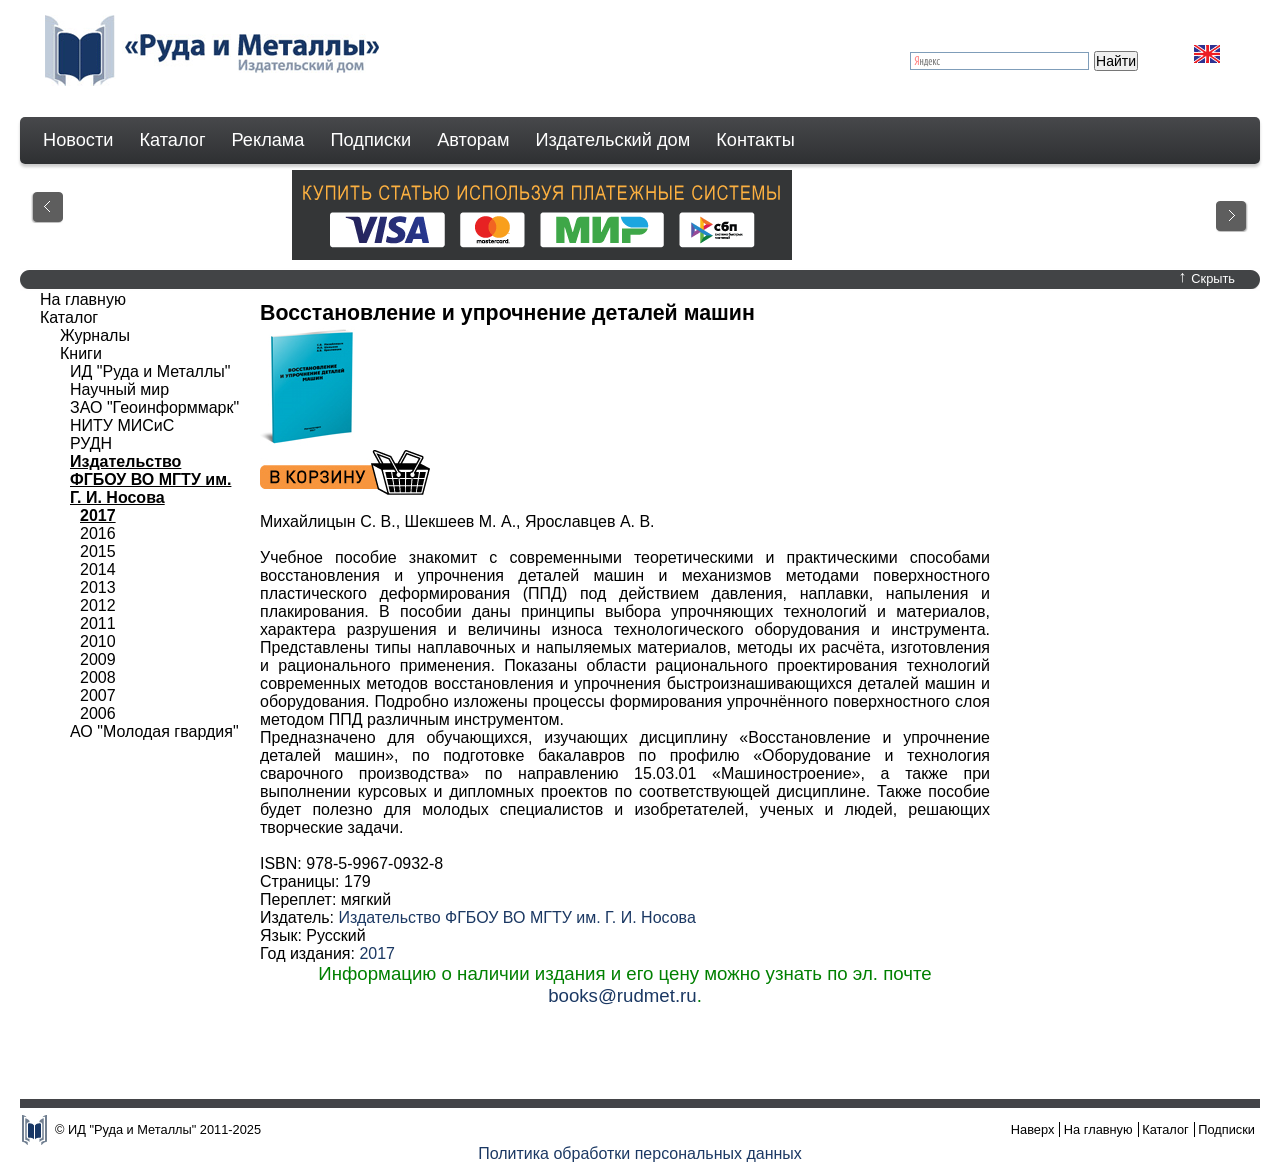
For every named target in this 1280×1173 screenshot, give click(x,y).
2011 (98, 623)
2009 (98, 659)
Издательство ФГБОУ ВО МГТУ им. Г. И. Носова (516, 917)
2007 (98, 695)
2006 (98, 713)
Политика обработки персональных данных (640, 1153)
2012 (98, 605)
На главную (83, 299)
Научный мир (119, 389)
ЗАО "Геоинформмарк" (154, 407)
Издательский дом (613, 140)
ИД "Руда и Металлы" (150, 371)
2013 (98, 587)
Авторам (473, 140)
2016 (98, 533)
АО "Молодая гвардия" (154, 731)
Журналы (95, 335)
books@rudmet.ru (622, 995)
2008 (98, 677)
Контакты (755, 140)
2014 (98, 569)
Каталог (172, 140)
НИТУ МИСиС (122, 425)
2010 (98, 641)
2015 (98, 551)
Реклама (268, 140)
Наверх (1033, 1129)
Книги (81, 353)
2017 (377, 953)
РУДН (91, 443)
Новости (78, 140)
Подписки (371, 140)
